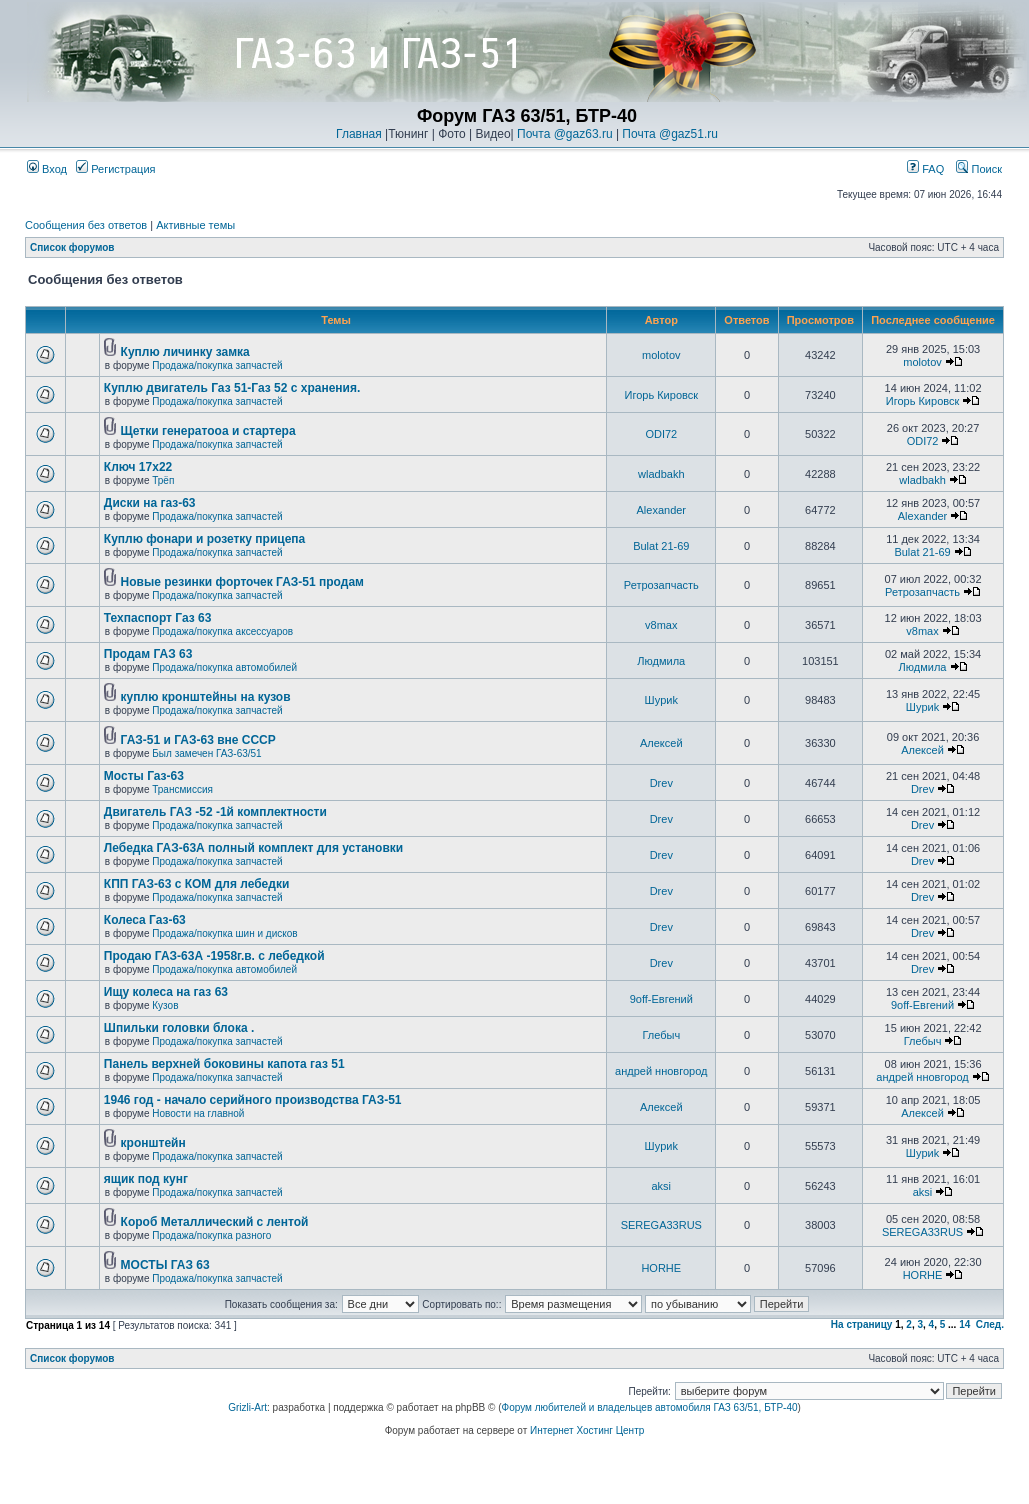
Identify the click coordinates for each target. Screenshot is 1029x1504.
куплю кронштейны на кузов (206, 697)
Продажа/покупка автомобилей (224, 667)
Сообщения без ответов (86, 225)
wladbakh (661, 474)
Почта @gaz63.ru (565, 134)
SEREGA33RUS (661, 1225)
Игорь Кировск (662, 395)
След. (990, 1324)
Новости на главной (198, 1113)
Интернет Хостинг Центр (587, 1430)
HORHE (661, 1268)
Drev (661, 783)
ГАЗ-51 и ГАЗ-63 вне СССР (198, 740)
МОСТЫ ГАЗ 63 (165, 1265)
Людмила (661, 661)
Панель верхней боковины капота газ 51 (224, 1064)
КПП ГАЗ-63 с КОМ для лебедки (196, 884)
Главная (359, 134)
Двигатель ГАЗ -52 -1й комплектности (215, 812)
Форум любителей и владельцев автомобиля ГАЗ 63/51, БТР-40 (650, 1407)
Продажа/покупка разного (211, 1235)
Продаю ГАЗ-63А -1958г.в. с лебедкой (214, 956)
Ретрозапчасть (661, 585)
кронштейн (153, 1143)
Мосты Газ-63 (144, 776)
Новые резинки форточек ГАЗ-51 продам (242, 582)
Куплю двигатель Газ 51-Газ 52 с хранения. (232, 388)
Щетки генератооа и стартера (208, 431)
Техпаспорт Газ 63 (158, 618)
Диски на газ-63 (150, 503)
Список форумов (72, 247)
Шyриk (661, 700)
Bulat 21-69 (661, 546)
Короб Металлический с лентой (215, 1222)
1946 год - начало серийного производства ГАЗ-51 (253, 1100)
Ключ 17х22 (138, 467)
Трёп (163, 480)
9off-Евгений (661, 999)
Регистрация (115, 169)
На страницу (862, 1324)
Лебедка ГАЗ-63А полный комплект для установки (253, 848)
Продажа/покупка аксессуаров (222, 631)
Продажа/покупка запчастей (217, 365)
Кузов (165, 1005)
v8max (661, 625)
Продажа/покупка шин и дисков (224, 933)
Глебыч (661, 1035)
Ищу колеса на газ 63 (166, 992)
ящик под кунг (146, 1179)
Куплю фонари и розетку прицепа (204, 539)
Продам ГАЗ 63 (148, 654)
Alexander (662, 510)
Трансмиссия (182, 789)
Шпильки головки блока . (179, 1028)
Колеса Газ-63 (145, 920)
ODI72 (661, 434)
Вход (47, 169)
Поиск (979, 169)
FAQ (925, 169)
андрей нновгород (661, 1071)
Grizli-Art (247, 1407)
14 (964, 1324)
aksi (662, 1186)
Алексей (661, 743)
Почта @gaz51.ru (670, 134)
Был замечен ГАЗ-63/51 (206, 753)
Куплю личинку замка (185, 352)
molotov (661, 355)
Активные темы (195, 225)
